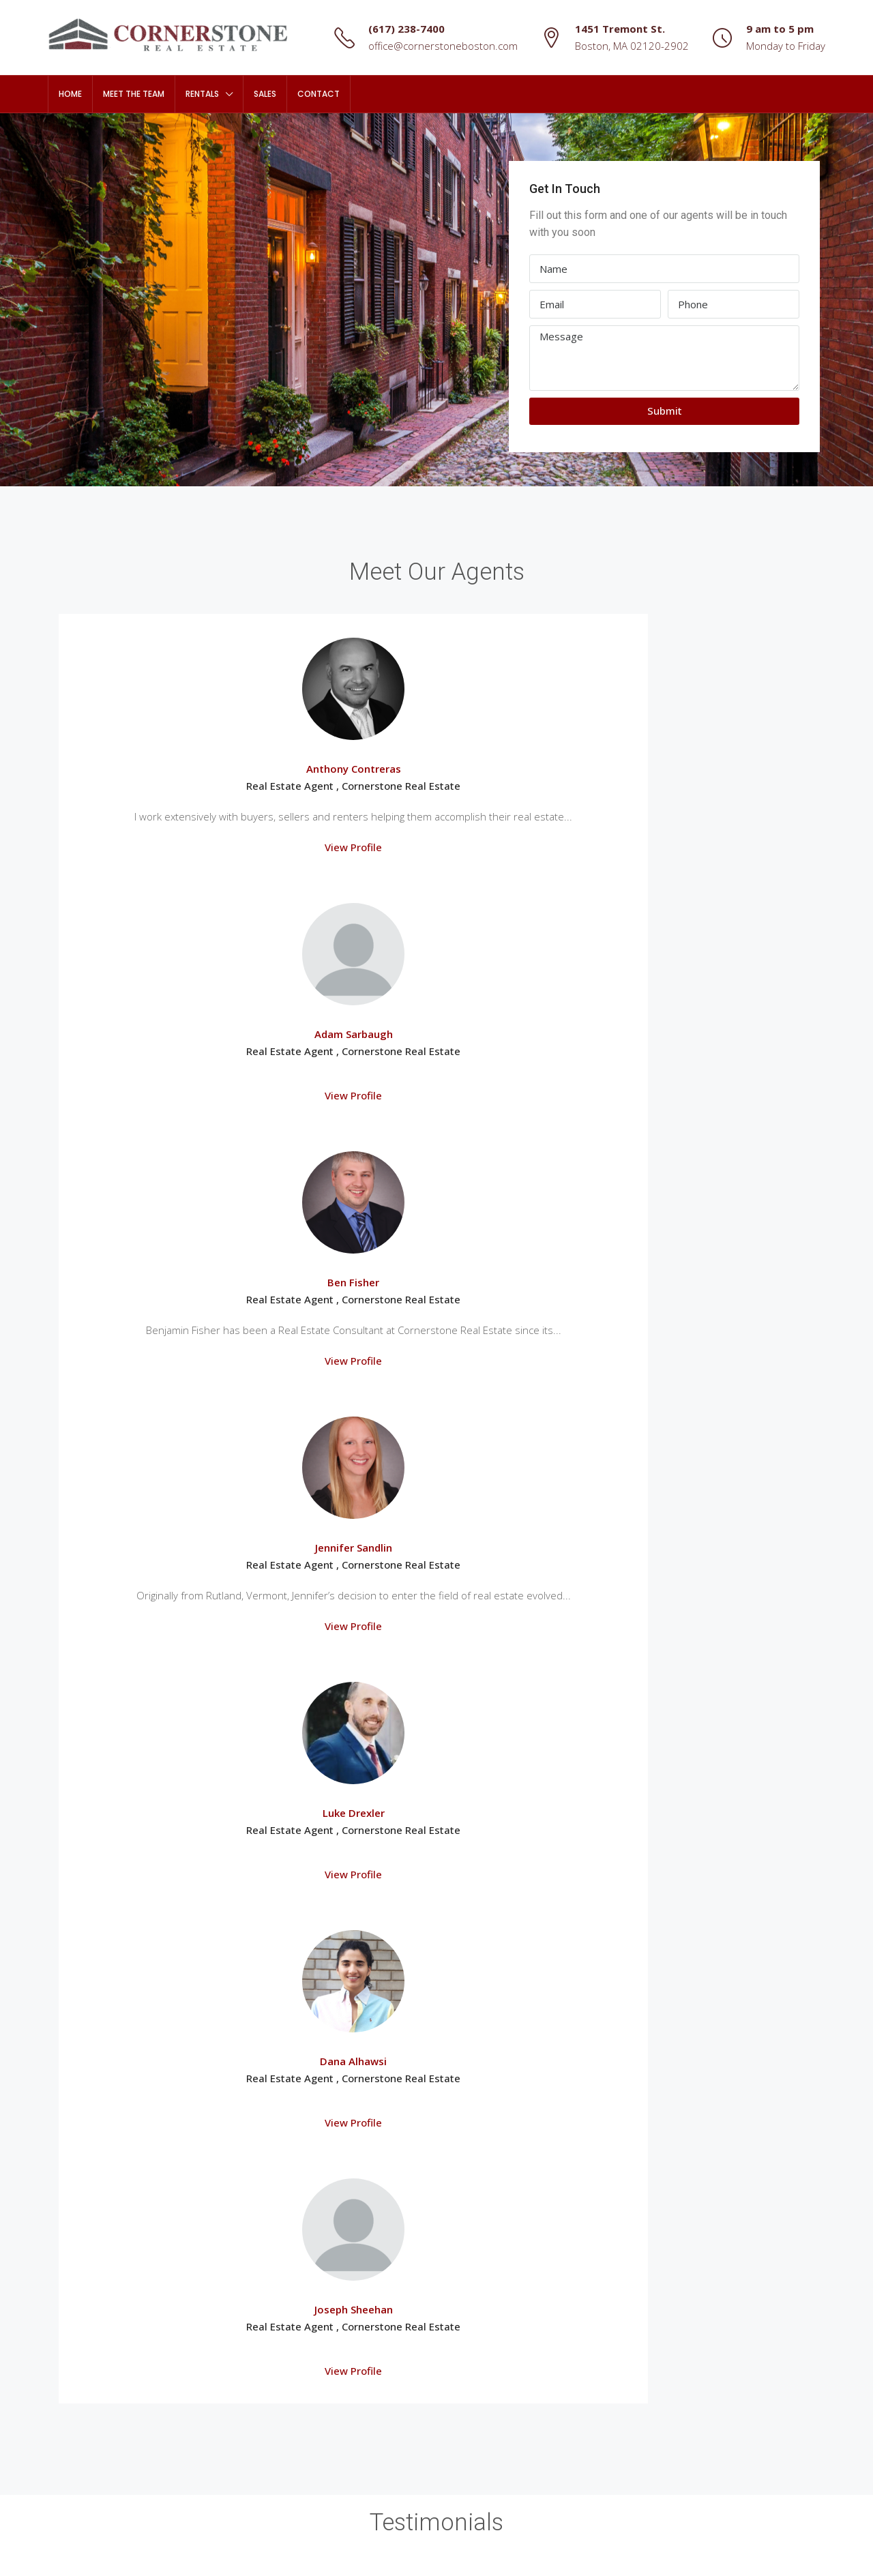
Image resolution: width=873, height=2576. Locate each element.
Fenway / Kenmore (100, 2289)
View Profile (152, 915)
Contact (318, 94)
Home (70, 94)
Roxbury (76, 2336)
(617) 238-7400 (406, 28)
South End (81, 2384)
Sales (265, 94)
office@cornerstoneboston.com (443, 46)
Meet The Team (133, 94)
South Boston (89, 2360)
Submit (664, 410)
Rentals (202, 94)
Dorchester (83, 2265)
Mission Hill (83, 2313)
